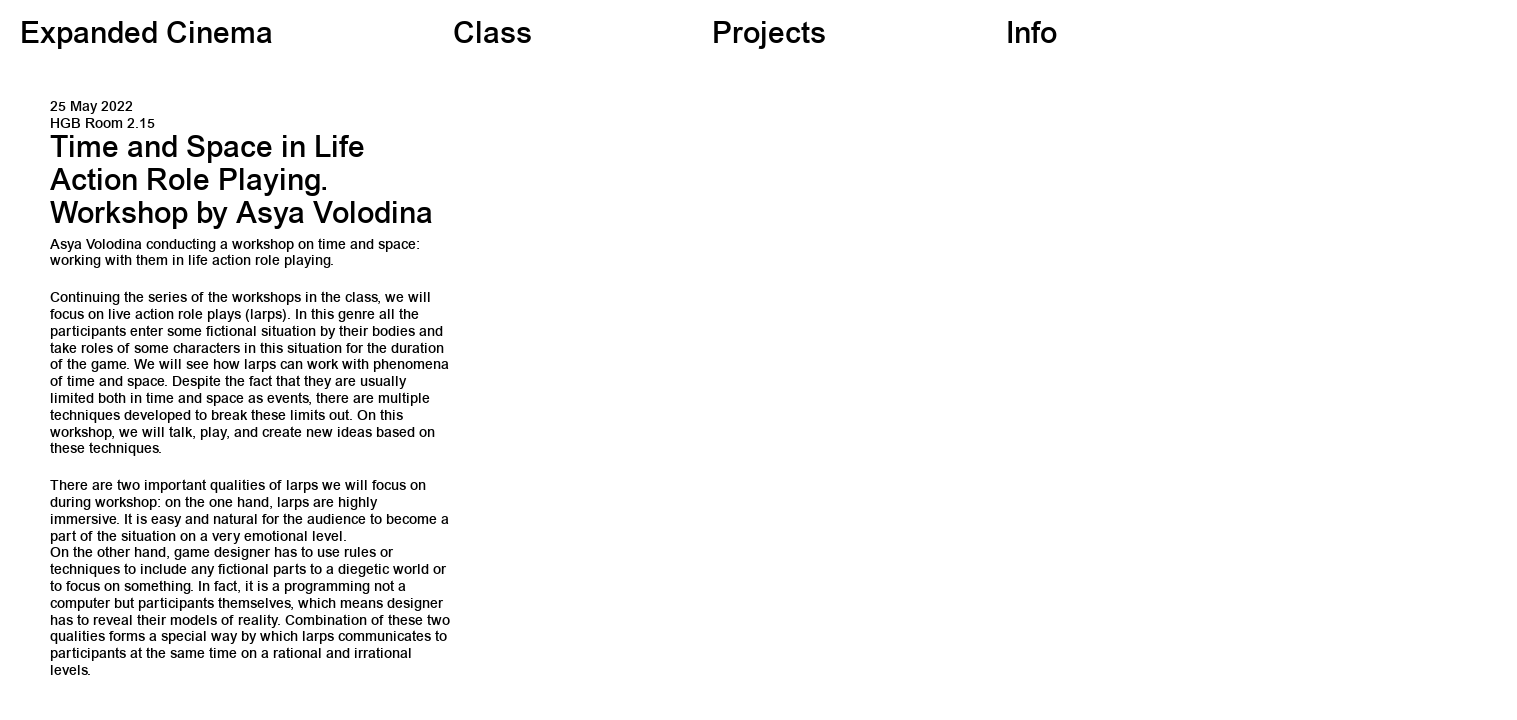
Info (1031, 36)
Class (492, 36)
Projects (769, 36)
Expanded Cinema (146, 36)
